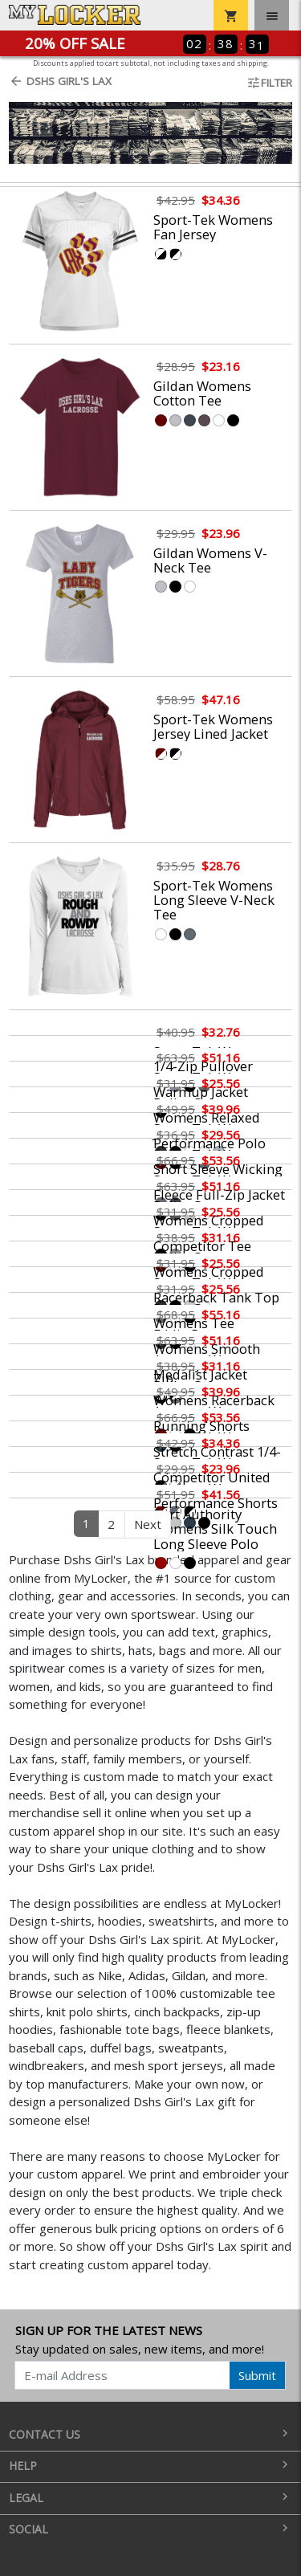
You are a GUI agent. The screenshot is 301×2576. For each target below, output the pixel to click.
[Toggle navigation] (271, 15)
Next (147, 1524)
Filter (269, 82)
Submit (257, 2375)
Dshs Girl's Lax (60, 81)
